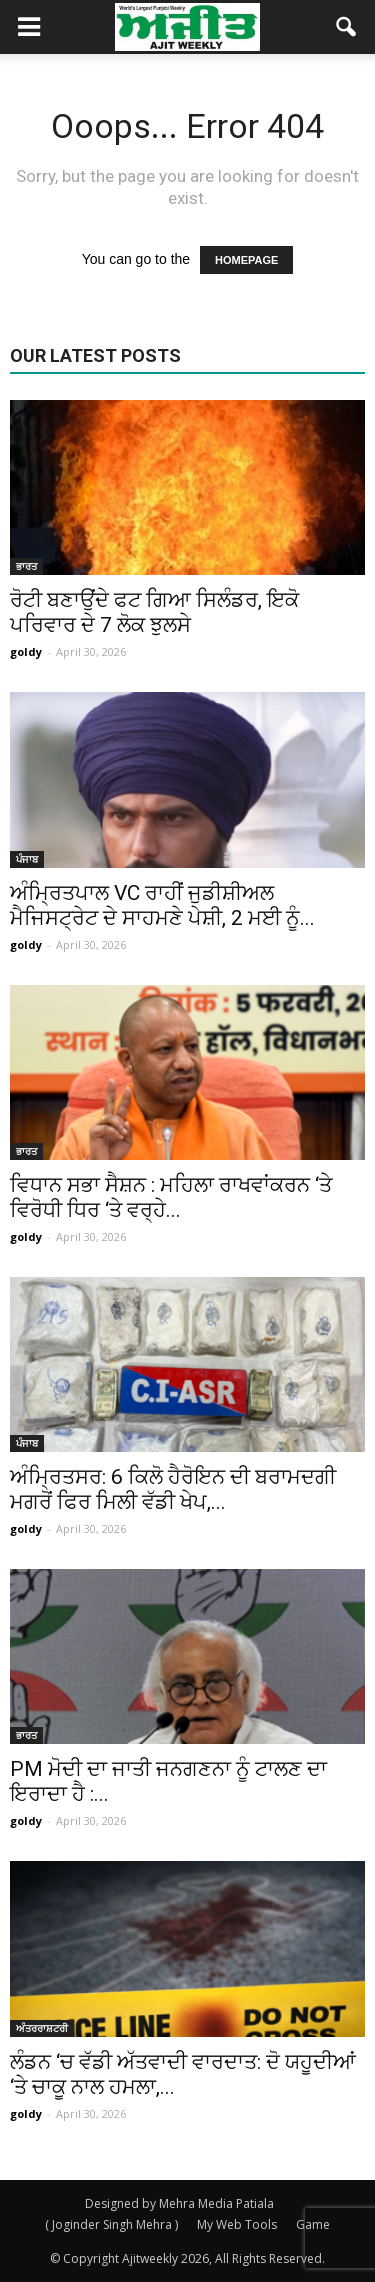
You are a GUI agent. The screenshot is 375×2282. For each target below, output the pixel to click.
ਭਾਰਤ (26, 566)
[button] (347, 27)
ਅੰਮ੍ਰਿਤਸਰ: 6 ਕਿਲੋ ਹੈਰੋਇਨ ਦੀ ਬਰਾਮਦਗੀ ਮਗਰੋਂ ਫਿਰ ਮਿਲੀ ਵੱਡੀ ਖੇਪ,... (173, 1489)
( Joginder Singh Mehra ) (111, 2224)
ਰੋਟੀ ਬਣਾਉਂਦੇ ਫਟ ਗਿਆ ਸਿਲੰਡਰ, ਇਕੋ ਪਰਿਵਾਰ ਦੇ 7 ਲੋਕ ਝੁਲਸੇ (154, 612)
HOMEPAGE (246, 260)
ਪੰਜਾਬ (27, 859)
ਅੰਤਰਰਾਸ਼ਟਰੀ (42, 2028)
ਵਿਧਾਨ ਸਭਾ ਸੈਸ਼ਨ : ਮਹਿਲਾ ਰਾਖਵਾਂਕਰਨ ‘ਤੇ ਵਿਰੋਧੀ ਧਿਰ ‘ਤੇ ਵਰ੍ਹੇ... (171, 1197)
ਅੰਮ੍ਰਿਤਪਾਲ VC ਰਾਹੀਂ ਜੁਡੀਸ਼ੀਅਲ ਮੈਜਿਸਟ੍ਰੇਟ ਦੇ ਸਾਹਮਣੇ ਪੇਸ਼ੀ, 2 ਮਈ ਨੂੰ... (162, 905)
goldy (26, 651)
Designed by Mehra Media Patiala (179, 2203)
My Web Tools (237, 2224)
